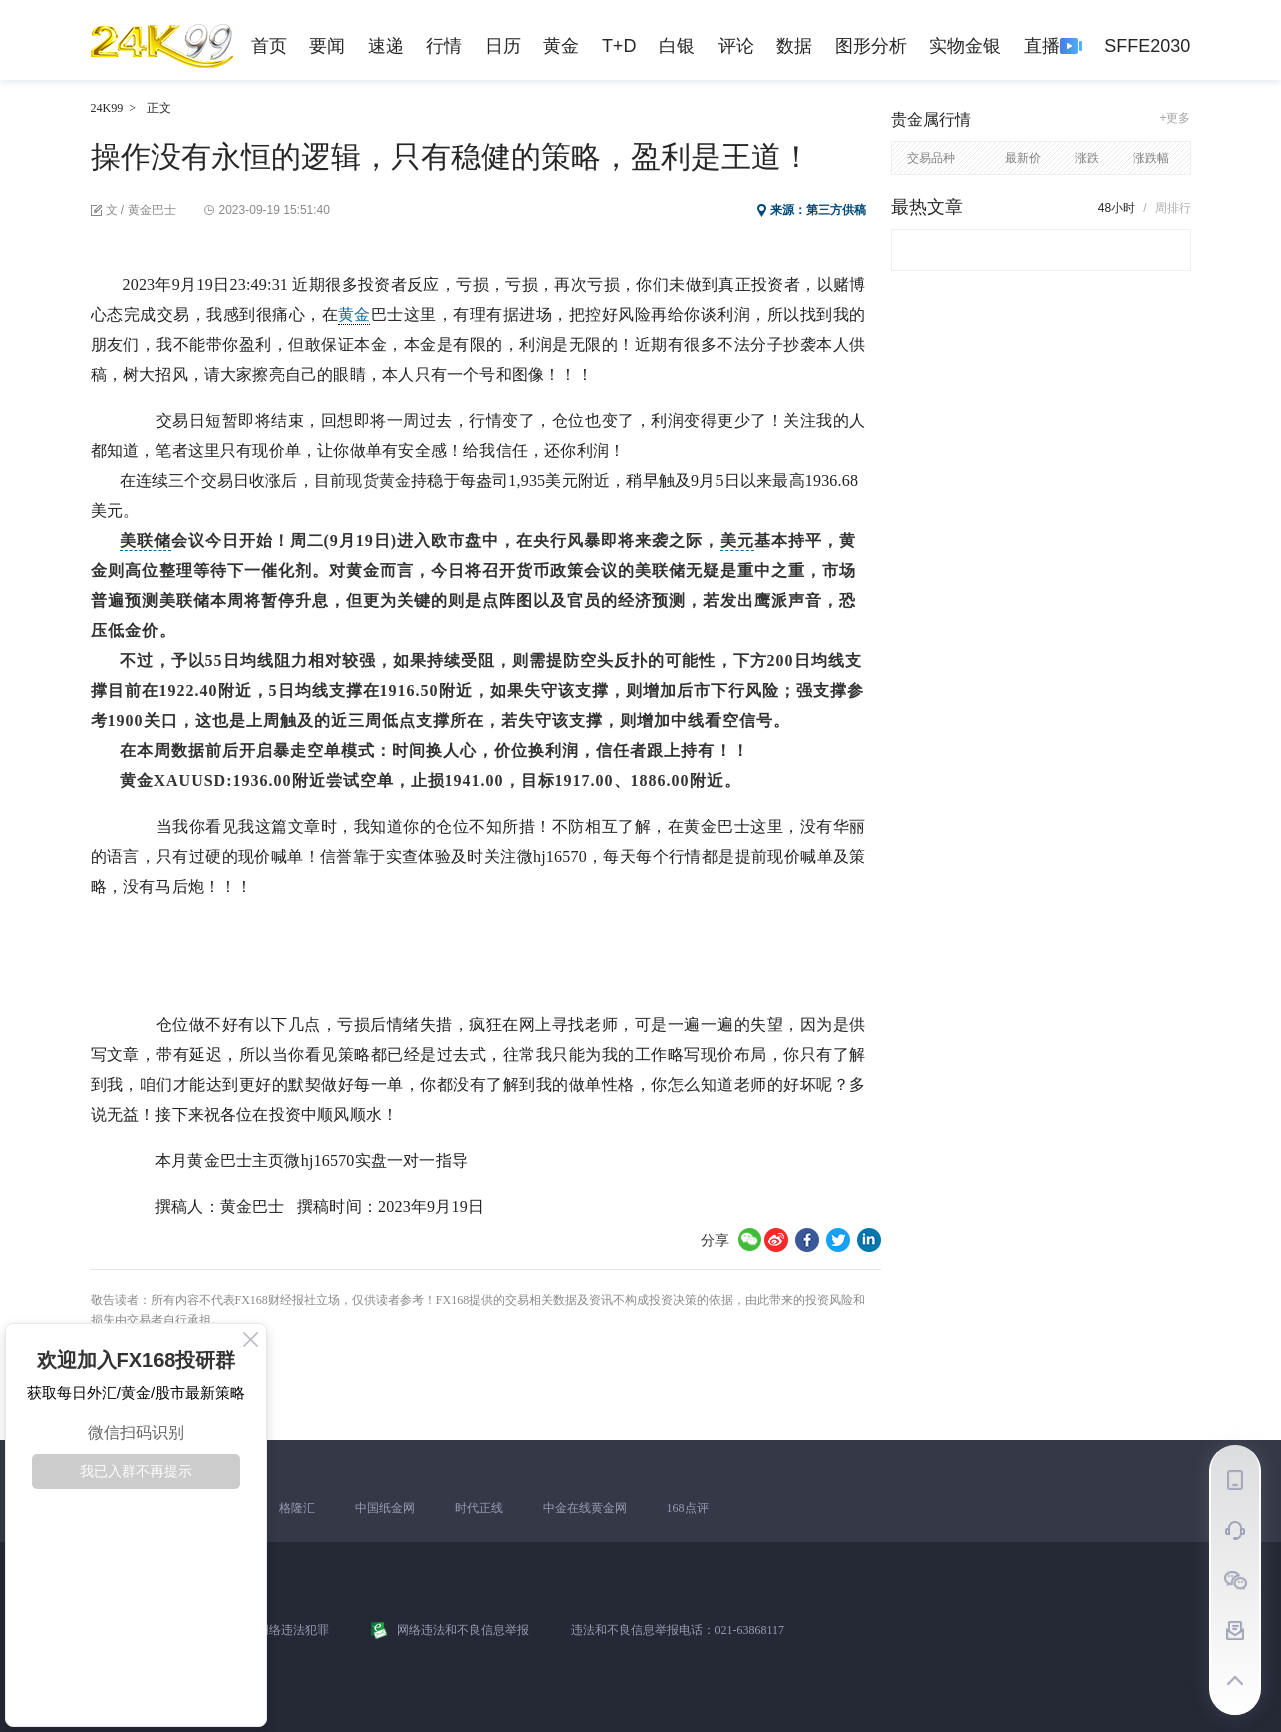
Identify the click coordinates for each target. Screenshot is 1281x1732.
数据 (794, 46)
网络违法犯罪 (293, 1630)
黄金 (561, 46)
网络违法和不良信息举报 (463, 1630)
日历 (503, 46)
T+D (619, 46)
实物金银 (965, 46)
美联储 (145, 540)
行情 (444, 46)
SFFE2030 (1147, 46)
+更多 (1174, 118)
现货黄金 (378, 480)
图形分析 (871, 46)
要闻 (327, 46)
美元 (737, 540)
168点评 (688, 1508)
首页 (269, 46)
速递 (386, 46)
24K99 (107, 108)
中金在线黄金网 (585, 1508)
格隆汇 (297, 1508)
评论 (736, 46)
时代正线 (479, 1508)
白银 (677, 46)
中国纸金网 (385, 1508)
